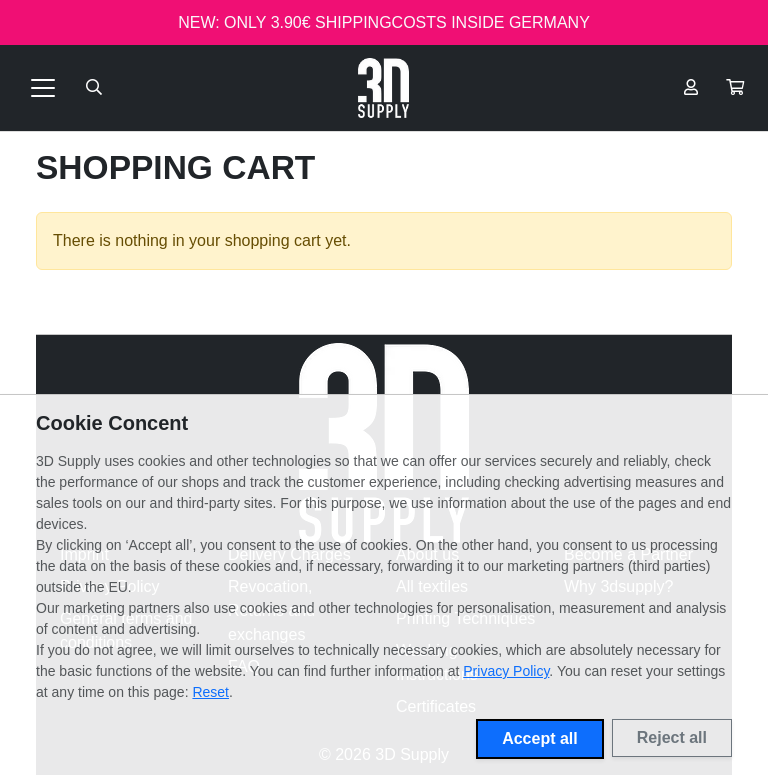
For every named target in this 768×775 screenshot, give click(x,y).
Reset (210, 692)
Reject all (672, 737)
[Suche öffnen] (94, 88)
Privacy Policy (506, 671)
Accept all (540, 738)
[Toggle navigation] (43, 88)
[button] (735, 88)
